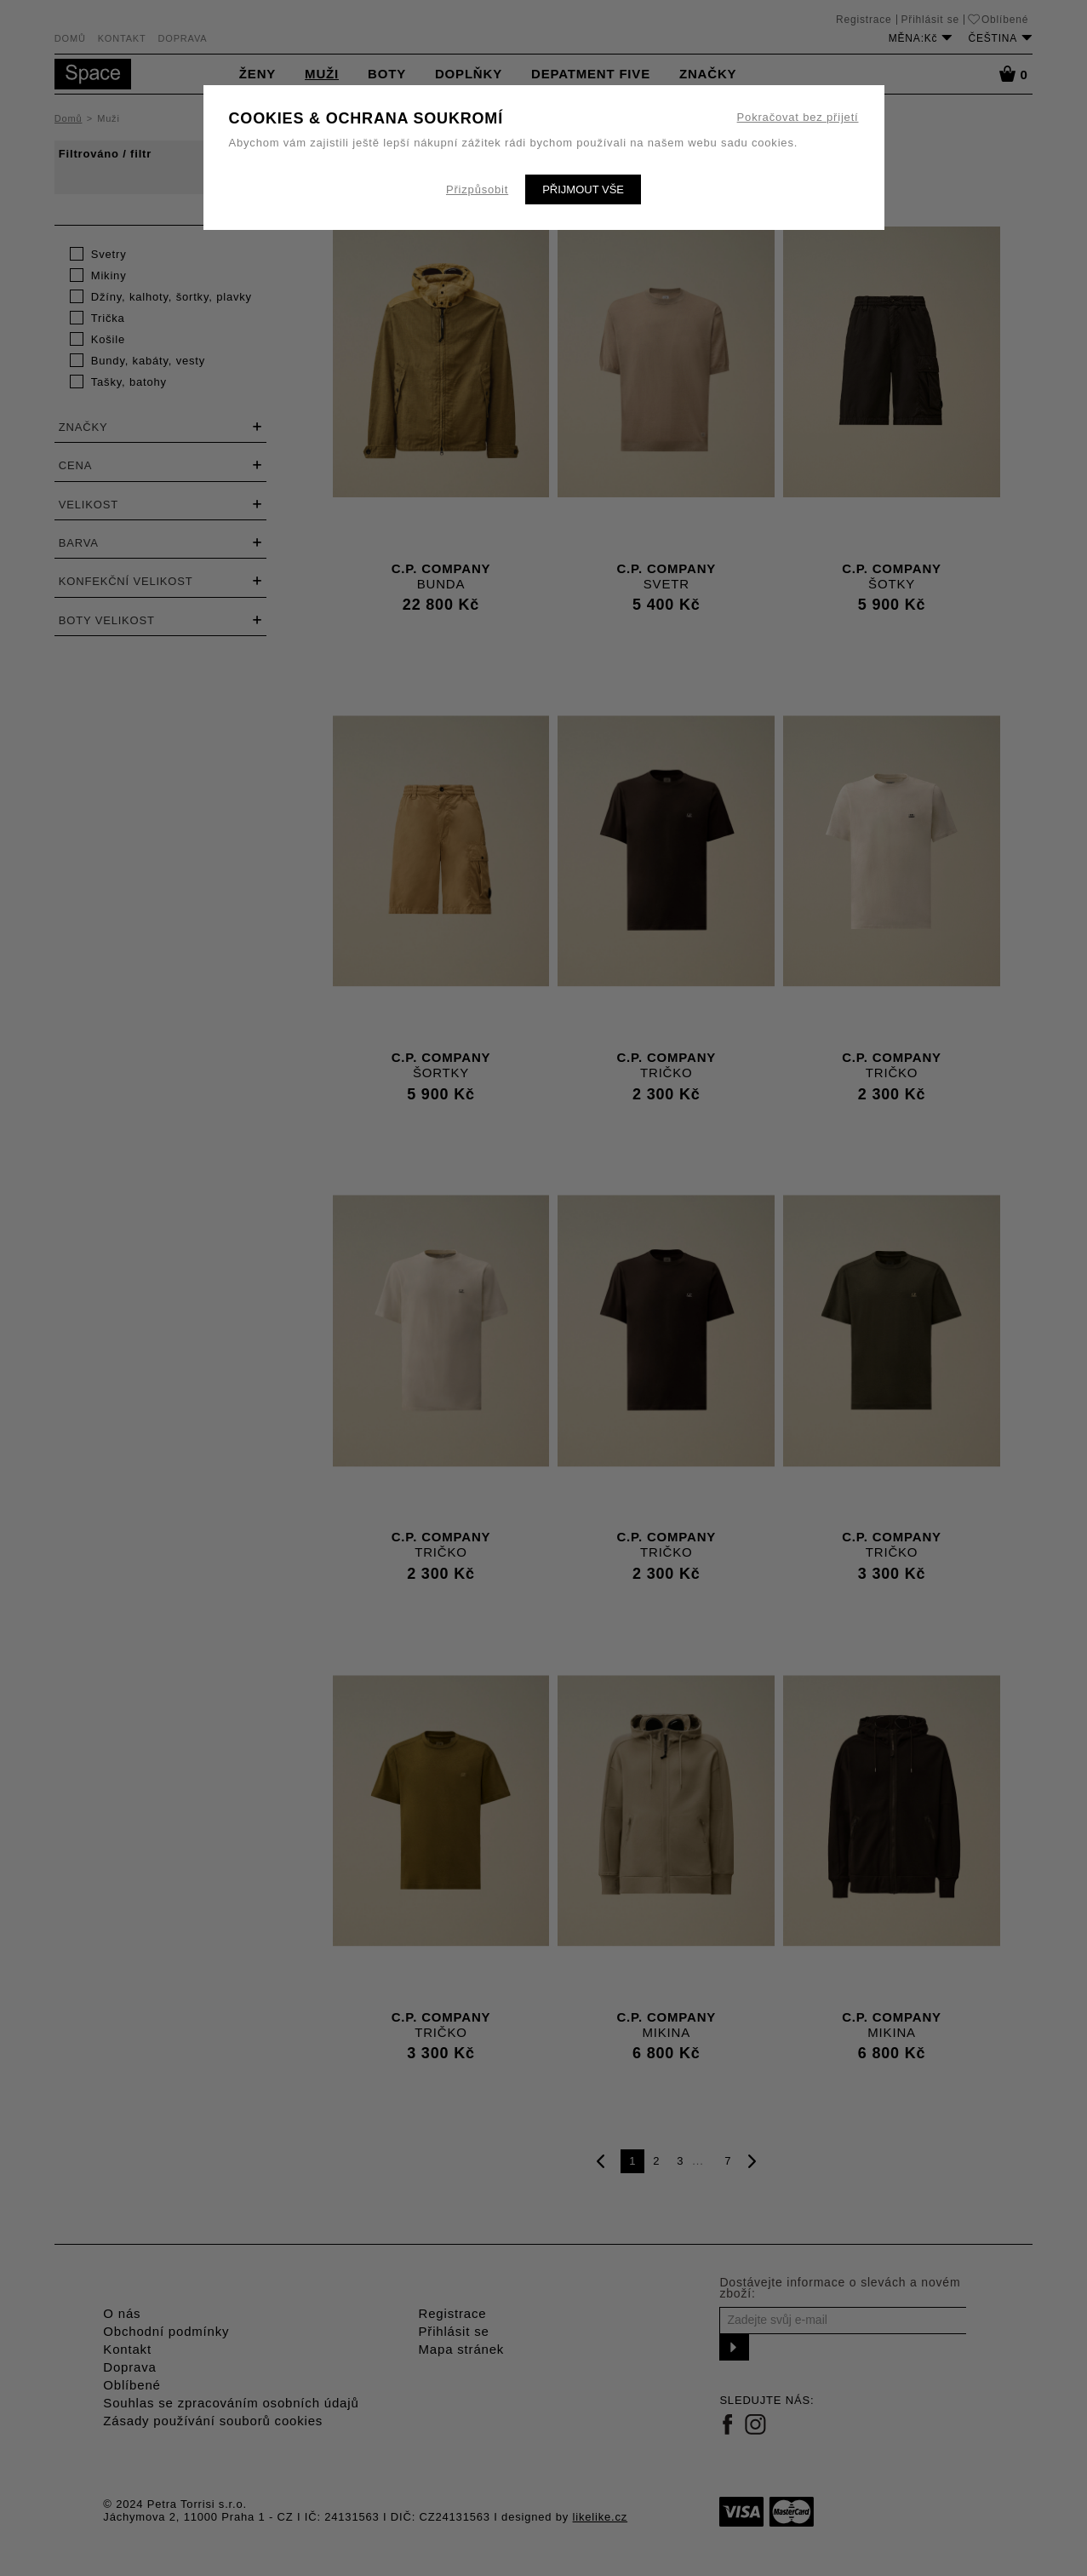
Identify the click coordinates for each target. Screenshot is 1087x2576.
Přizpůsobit (477, 189)
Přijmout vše (583, 189)
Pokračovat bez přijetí (798, 117)
